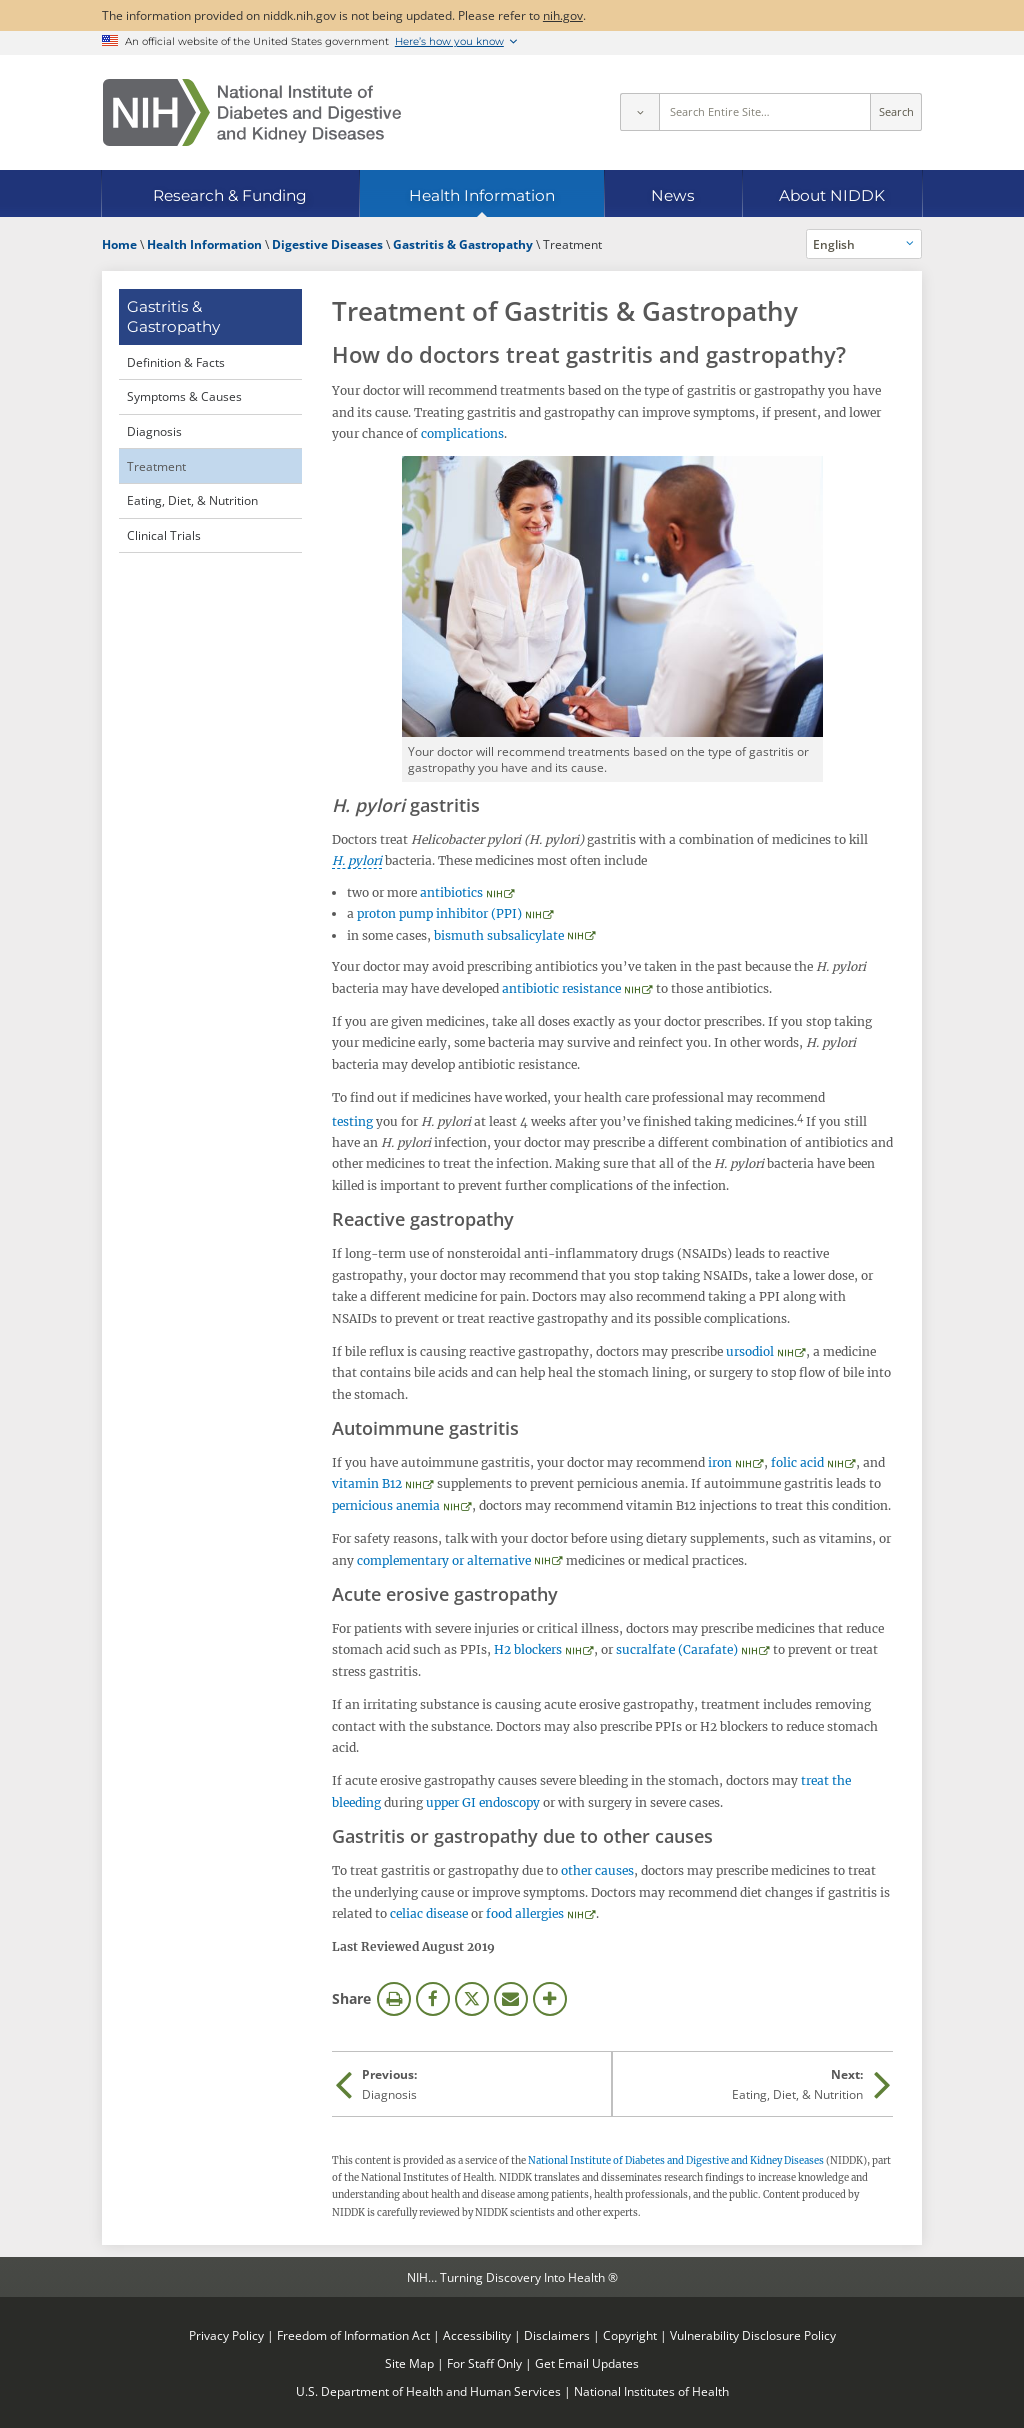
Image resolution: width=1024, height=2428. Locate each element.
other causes (597, 1870)
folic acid (797, 1462)
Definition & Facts (176, 362)
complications (462, 433)
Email (511, 1999)
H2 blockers (528, 1649)
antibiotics (451, 892)
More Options (550, 1999)
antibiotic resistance (561, 988)
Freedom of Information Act (353, 2335)
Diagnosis (154, 431)
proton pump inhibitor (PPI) (439, 913)
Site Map (409, 2363)
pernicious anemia (386, 1505)
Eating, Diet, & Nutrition (192, 500)
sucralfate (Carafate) (677, 1649)
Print (394, 1999)
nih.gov (563, 15)
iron (720, 1462)
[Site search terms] (765, 112)
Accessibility (477, 2335)
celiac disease (429, 1913)
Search (896, 112)
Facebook (433, 1999)
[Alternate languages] (864, 244)
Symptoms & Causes (184, 396)
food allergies (525, 1913)
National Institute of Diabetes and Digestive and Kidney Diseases (676, 2161)
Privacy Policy (226, 2335)
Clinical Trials (164, 535)
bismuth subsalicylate (499, 935)
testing (352, 1121)
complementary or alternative (444, 1560)
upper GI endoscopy (483, 1802)
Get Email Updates (587, 2363)
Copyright (630, 2335)
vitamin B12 (367, 1483)
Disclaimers (557, 2335)
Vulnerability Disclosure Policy (753, 2335)
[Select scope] (639, 112)
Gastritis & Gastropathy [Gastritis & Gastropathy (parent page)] (173, 316)
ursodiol (750, 1351)
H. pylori (357, 860)
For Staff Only (484, 2363)
